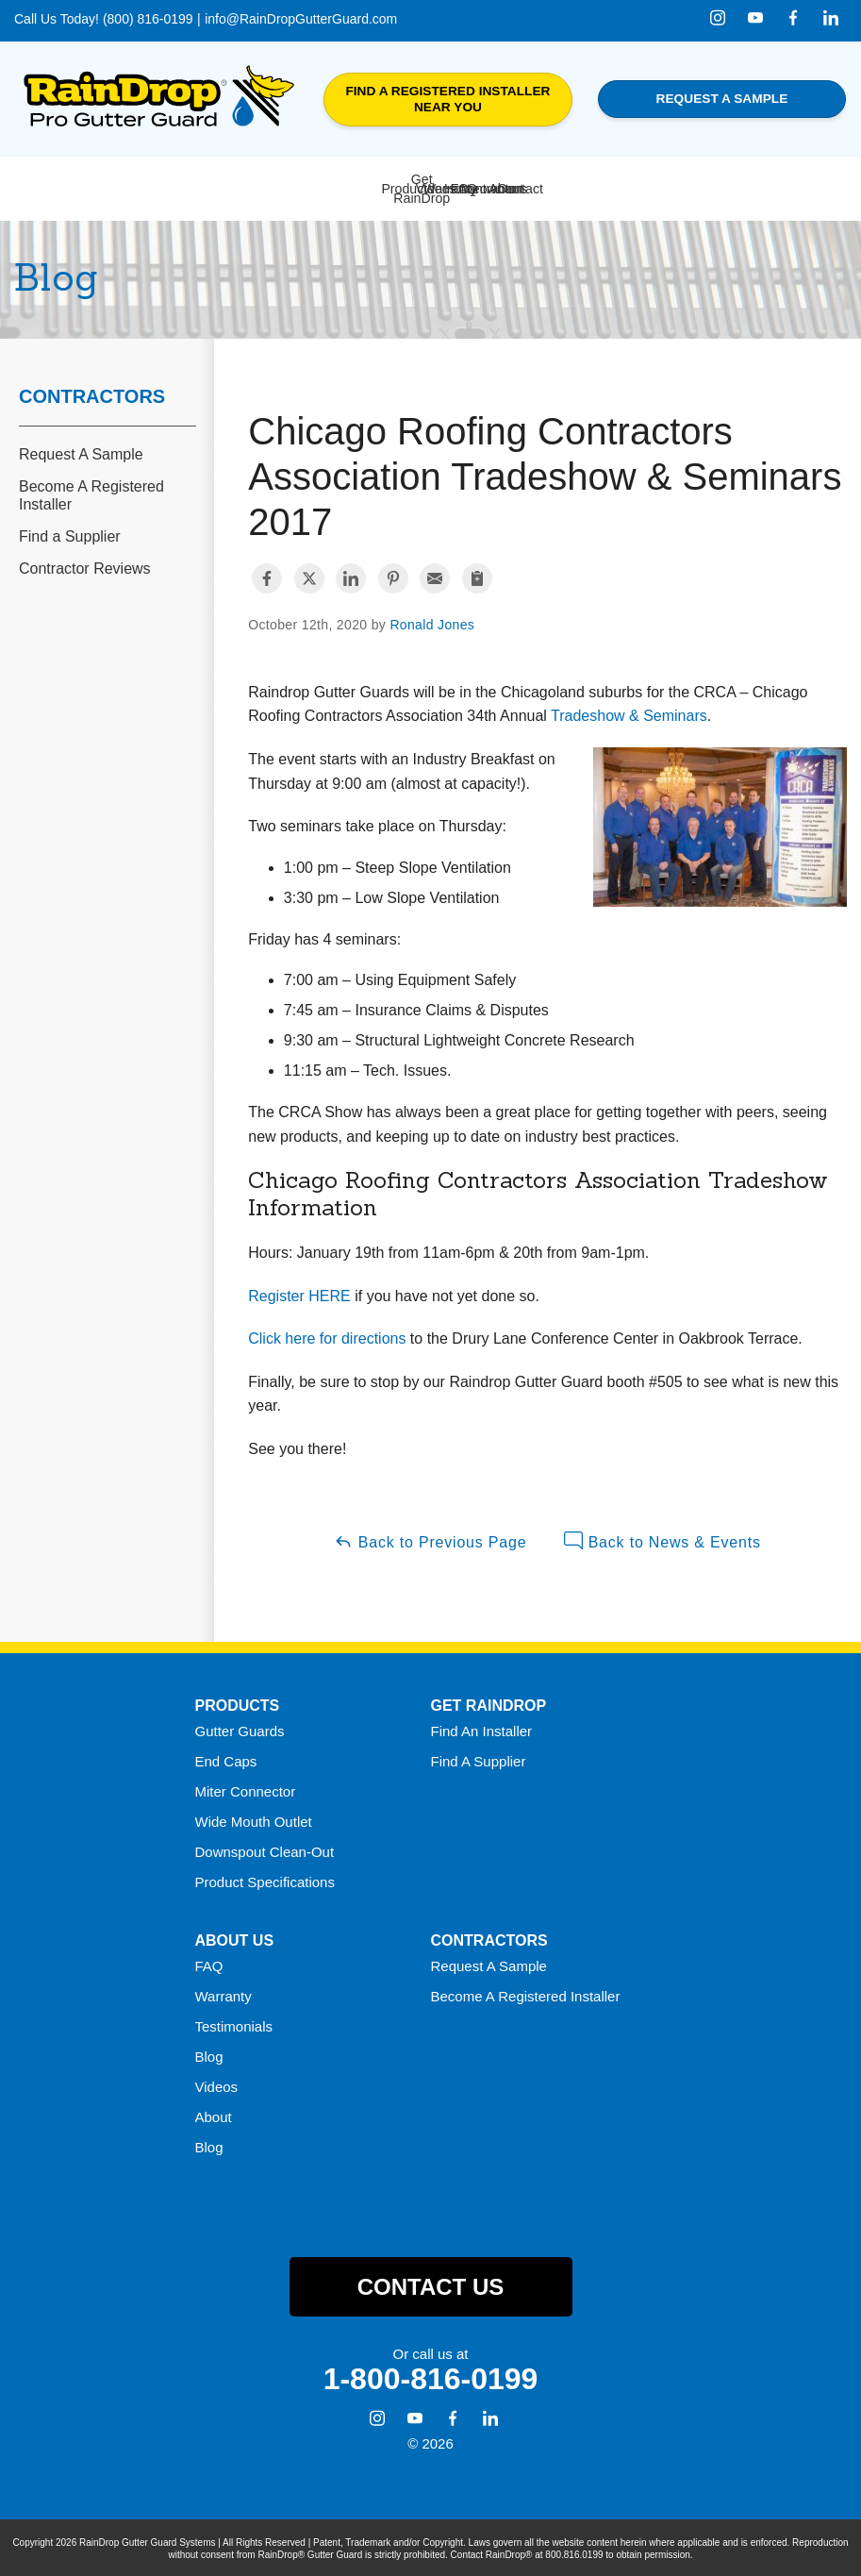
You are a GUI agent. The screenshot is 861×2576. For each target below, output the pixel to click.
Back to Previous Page (430, 1540)
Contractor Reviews (85, 568)
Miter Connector (245, 1789)
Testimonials (234, 2024)
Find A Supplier (478, 1759)
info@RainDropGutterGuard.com (301, 18)
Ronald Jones (431, 623)
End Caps (226, 1759)
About (213, 2115)
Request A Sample (81, 452)
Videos (217, 2085)
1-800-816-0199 (430, 2378)
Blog (209, 2055)
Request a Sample (722, 99)
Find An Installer (482, 1729)
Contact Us (431, 2285)
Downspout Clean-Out (265, 1850)
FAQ (209, 1964)
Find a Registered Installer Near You (447, 99)
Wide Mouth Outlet (253, 1820)
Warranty (223, 1994)
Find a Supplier (70, 535)
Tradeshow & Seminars (629, 715)
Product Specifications (265, 1880)
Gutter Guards (240, 1729)
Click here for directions (327, 1338)
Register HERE (299, 1294)
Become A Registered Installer (91, 494)
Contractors (92, 394)
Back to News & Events (662, 1540)
